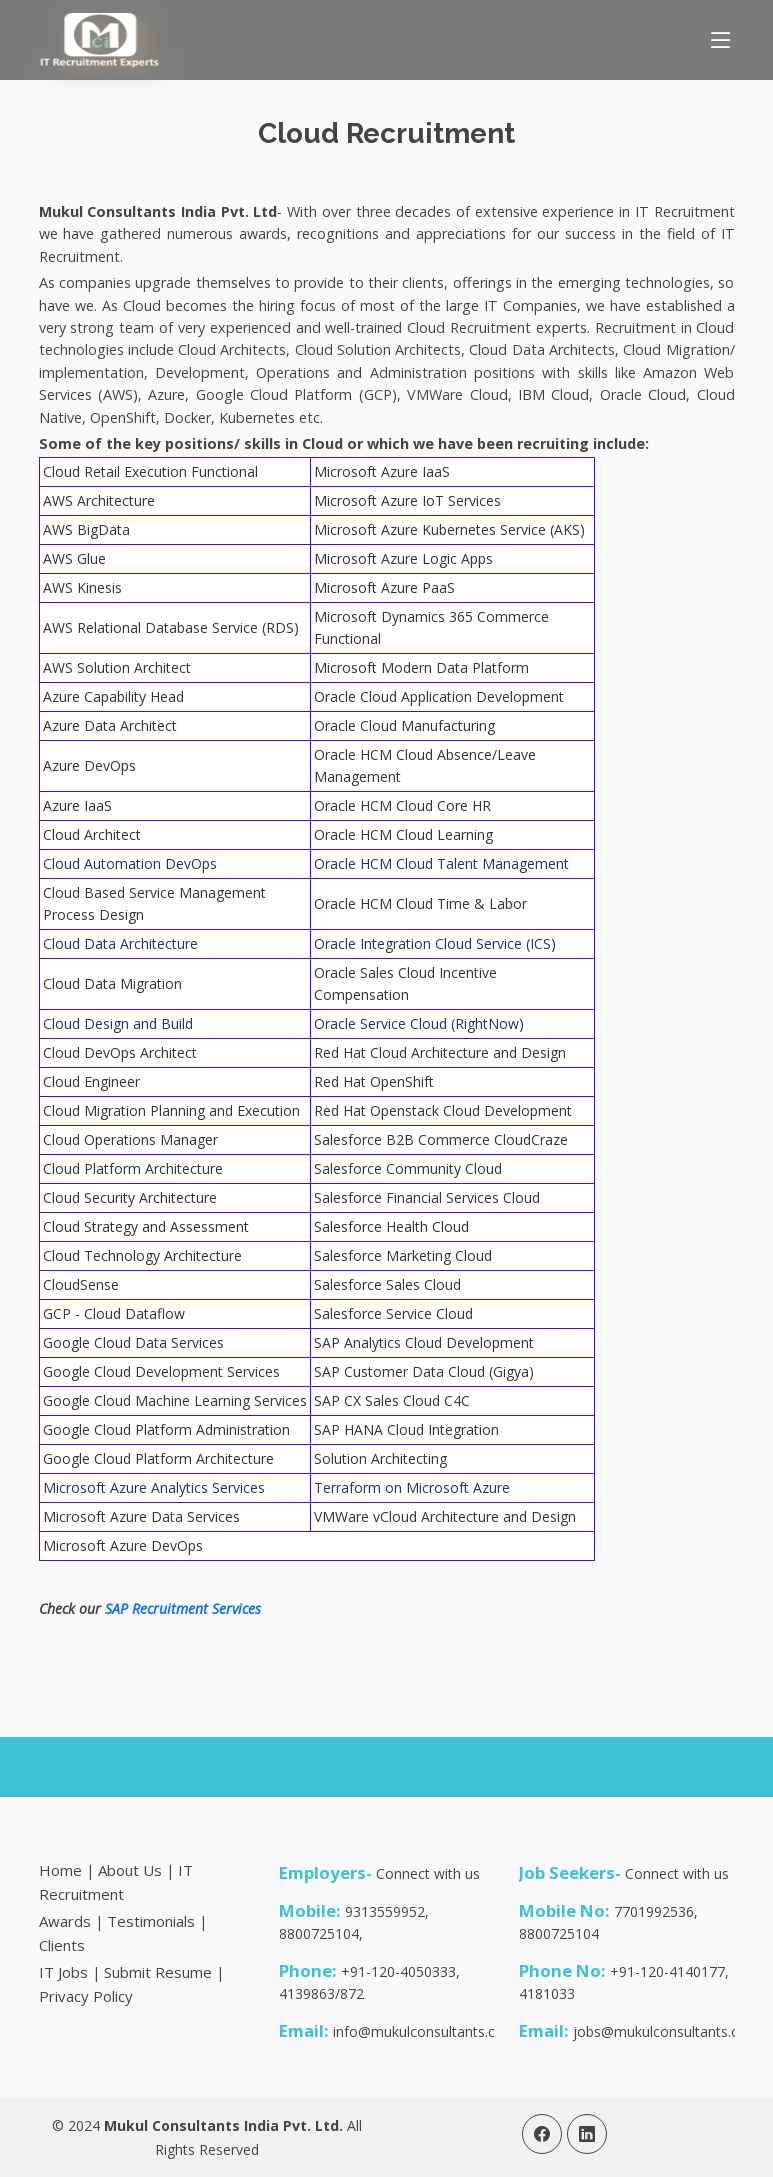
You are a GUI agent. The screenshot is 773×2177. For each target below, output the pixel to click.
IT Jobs (63, 1972)
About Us (130, 1870)
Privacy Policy (86, 1996)
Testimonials (151, 1921)
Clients (62, 1945)
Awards (65, 1921)
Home (60, 1870)
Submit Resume (158, 1972)
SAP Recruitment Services (183, 1608)
